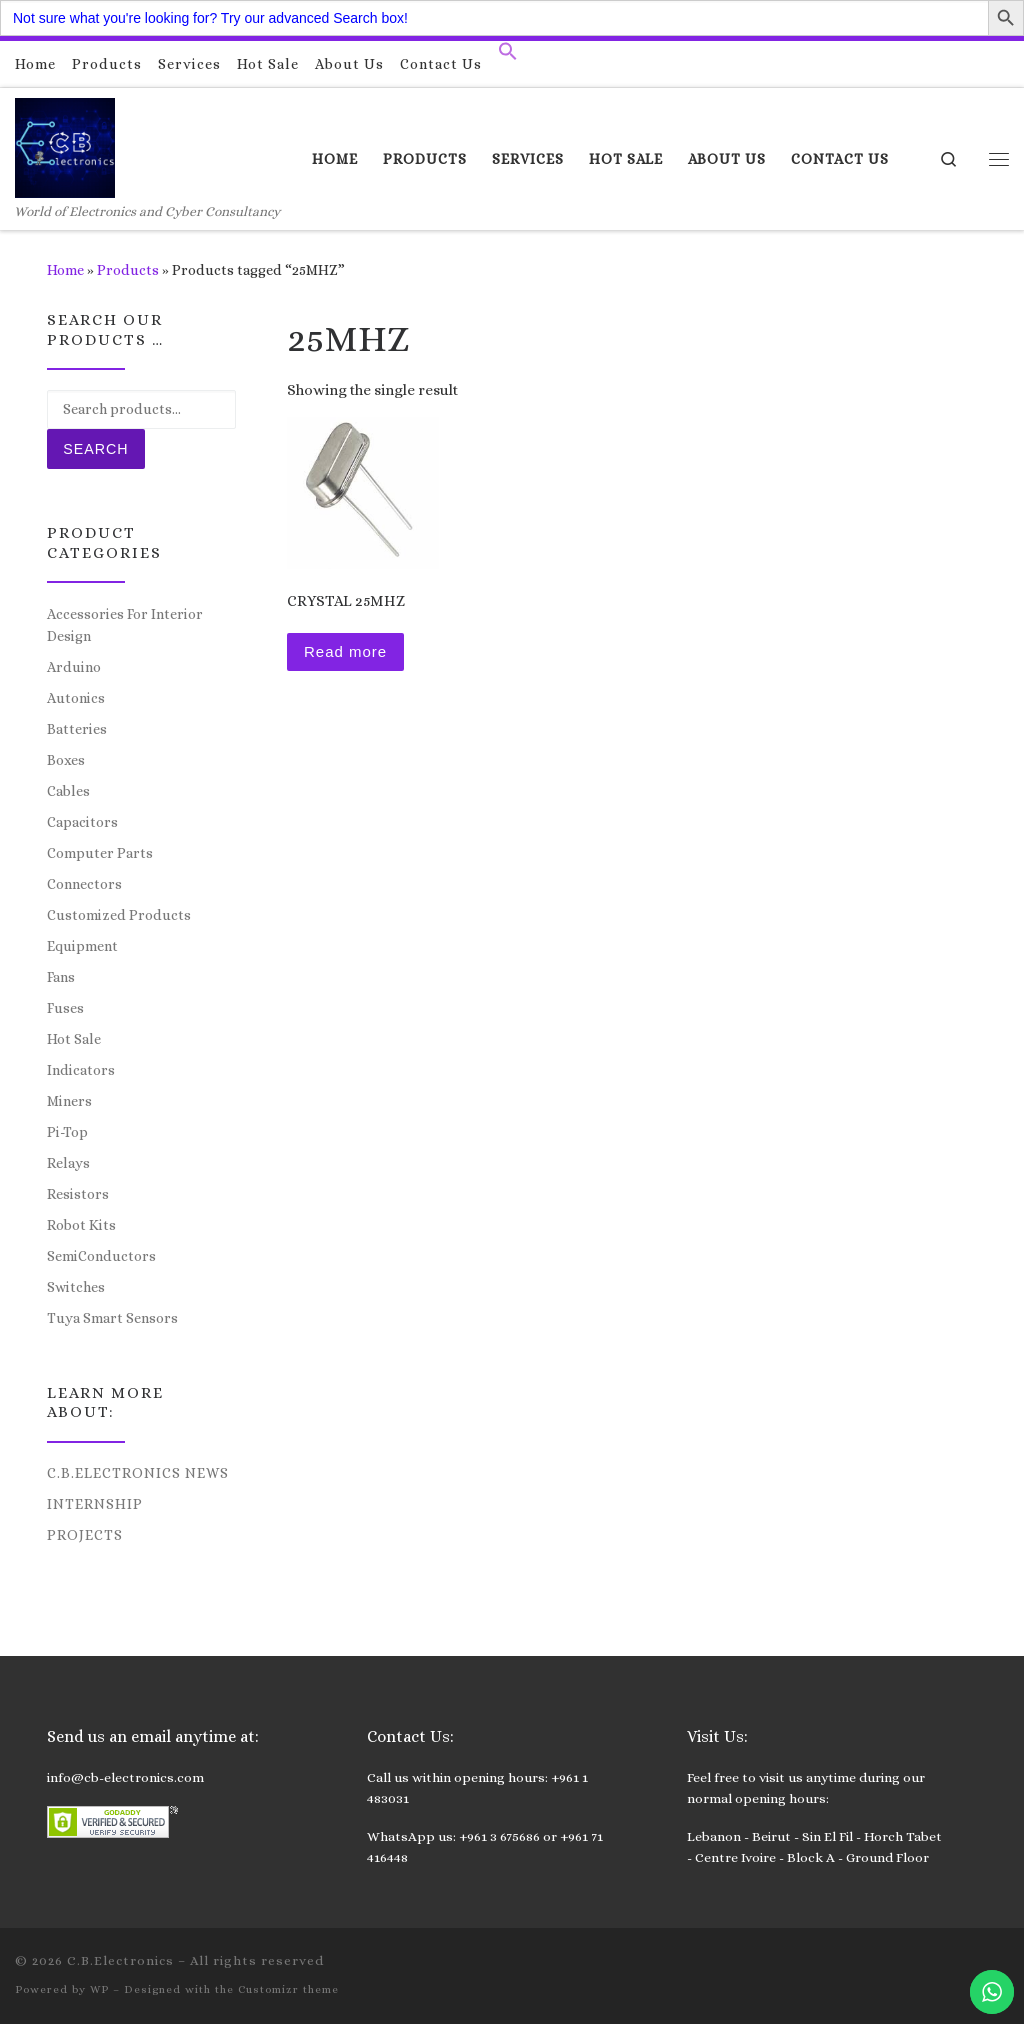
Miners (69, 1101)
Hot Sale (74, 1039)
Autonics (76, 698)
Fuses (65, 1008)
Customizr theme (288, 1989)
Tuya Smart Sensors (112, 1318)
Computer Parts (100, 853)
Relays (68, 1163)
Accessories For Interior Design (125, 625)
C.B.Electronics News (138, 1473)
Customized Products (119, 915)
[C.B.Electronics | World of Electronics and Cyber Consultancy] (65, 144)
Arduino (74, 667)
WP (99, 1989)
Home (65, 270)
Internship (95, 1504)
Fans (61, 977)
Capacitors (82, 822)
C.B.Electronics (120, 1960)
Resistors (78, 1194)
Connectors (84, 884)
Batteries (77, 729)
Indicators (81, 1070)
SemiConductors (101, 1256)
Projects (85, 1535)
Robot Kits (81, 1225)
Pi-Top (67, 1132)
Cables (68, 791)
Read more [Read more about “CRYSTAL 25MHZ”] (345, 651)
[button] (508, 56)
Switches (76, 1287)
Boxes (66, 760)
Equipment (82, 946)
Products (128, 270)
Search (95, 449)
